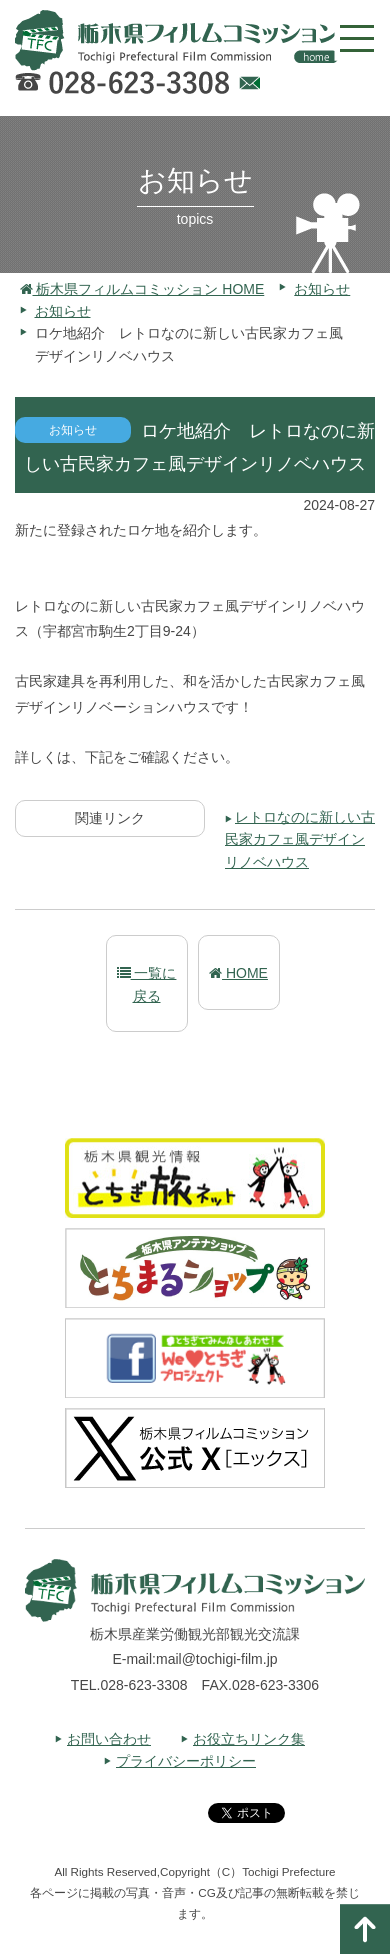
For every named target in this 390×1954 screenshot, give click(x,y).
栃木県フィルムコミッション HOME (142, 289)
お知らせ (322, 289)
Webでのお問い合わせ (249, 86)
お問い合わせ (109, 1739)
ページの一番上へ (365, 1929)
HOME (238, 973)
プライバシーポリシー (186, 1761)
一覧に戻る (147, 984)
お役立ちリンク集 (249, 1739)
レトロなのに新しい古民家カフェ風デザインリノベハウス (300, 839)
